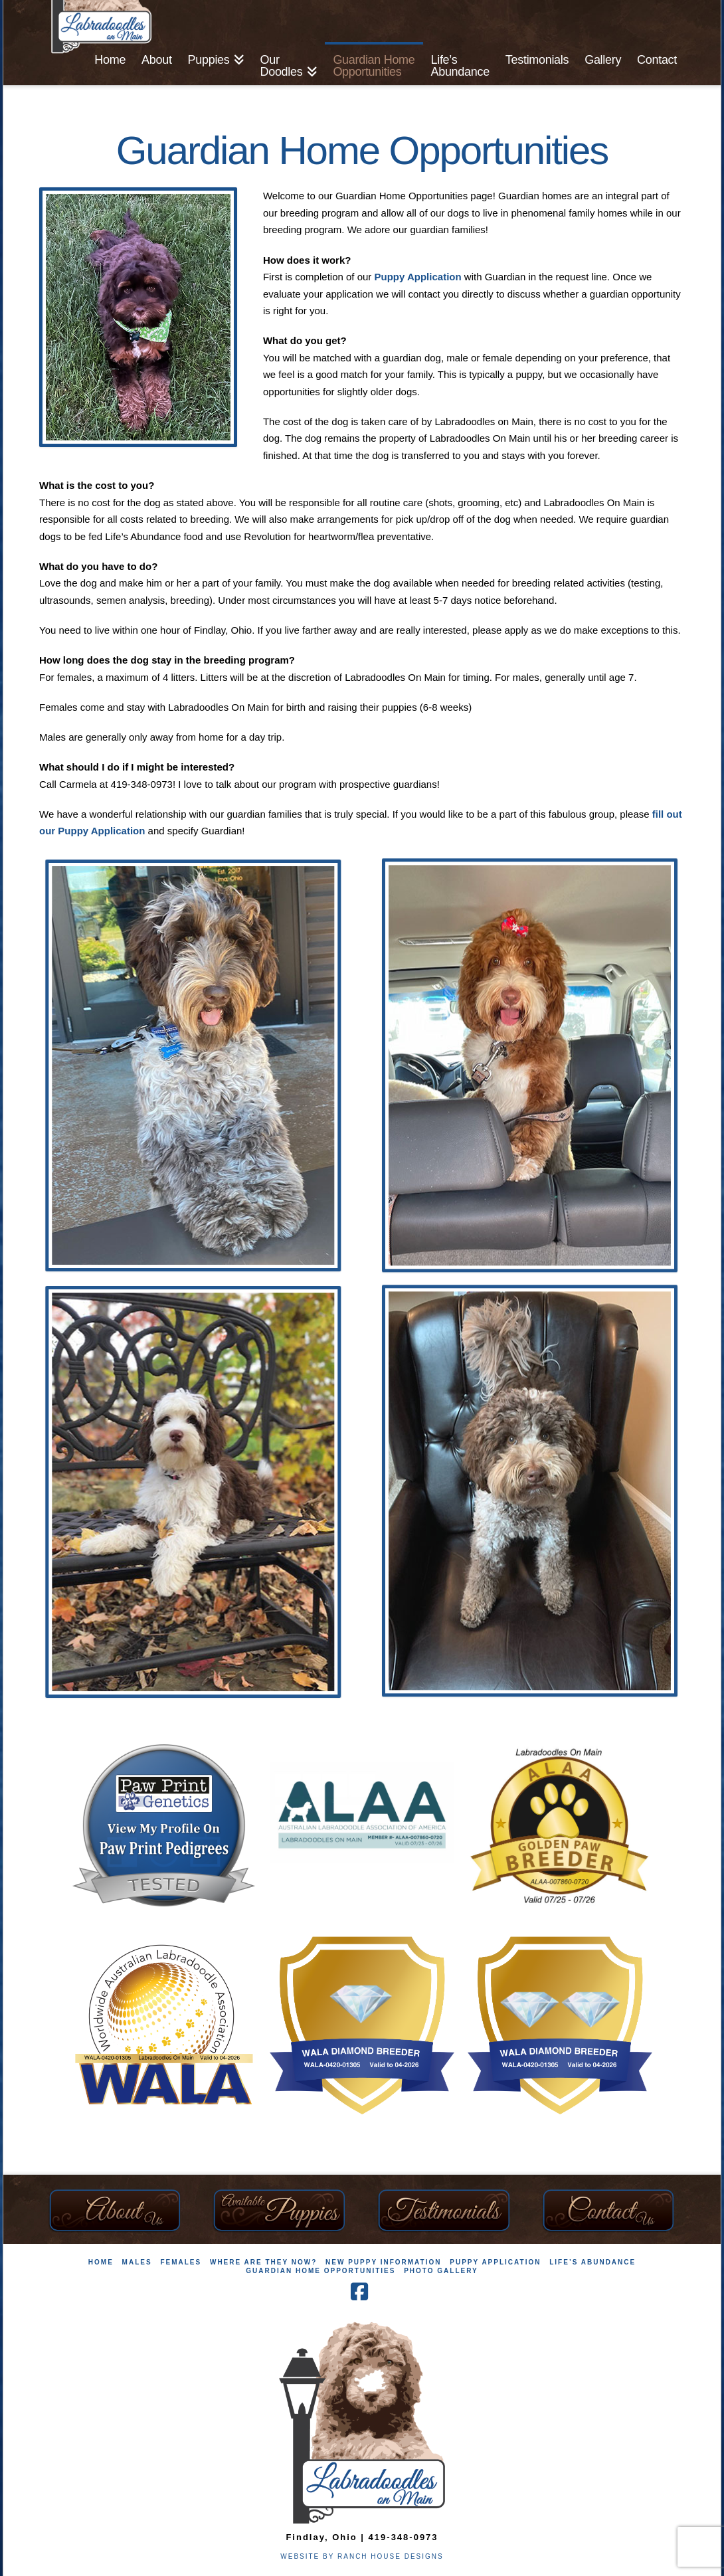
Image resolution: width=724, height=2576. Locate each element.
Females (180, 2262)
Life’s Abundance (592, 2262)
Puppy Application (418, 276)
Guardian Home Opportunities (320, 2270)
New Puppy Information (383, 2262)
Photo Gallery (441, 2270)
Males (137, 2262)
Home (101, 2262)
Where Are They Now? (263, 2262)
